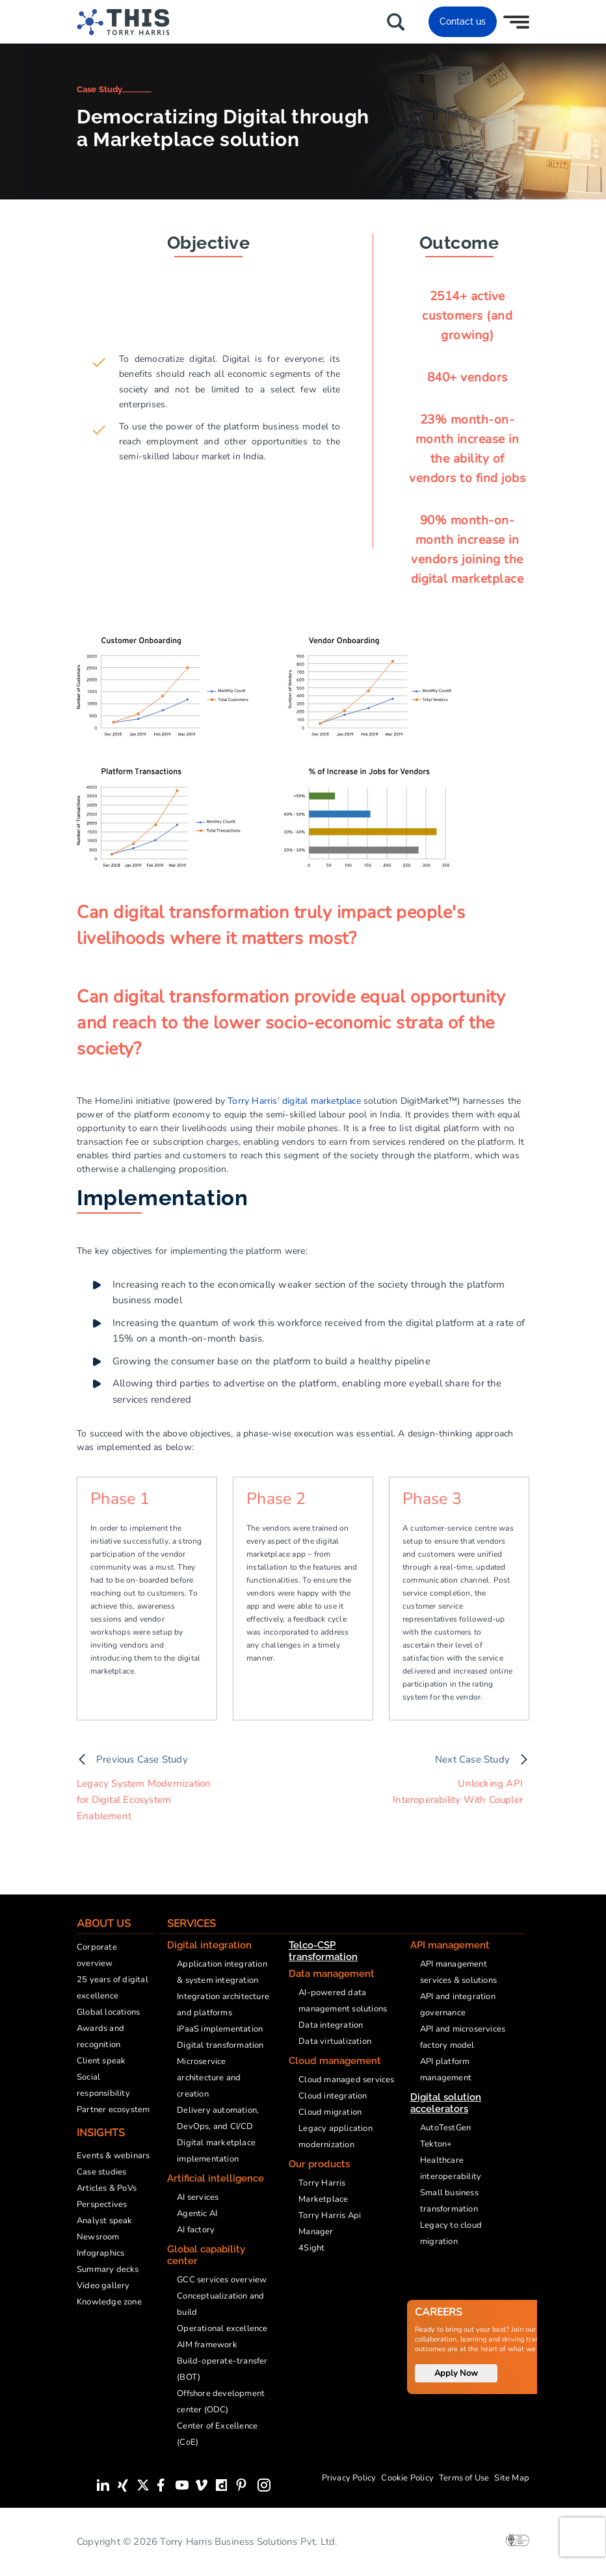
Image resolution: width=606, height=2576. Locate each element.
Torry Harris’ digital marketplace (294, 1101)
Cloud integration (332, 2096)
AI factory (196, 2230)
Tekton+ (436, 2144)
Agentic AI (197, 2213)
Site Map (511, 2478)
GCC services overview (222, 2280)
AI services (197, 2197)
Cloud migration (330, 2112)
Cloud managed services (346, 2079)
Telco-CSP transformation (323, 1951)
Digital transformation (220, 2045)
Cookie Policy (407, 2478)
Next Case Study (472, 1759)
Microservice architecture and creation (209, 2078)
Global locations (108, 2012)
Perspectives (102, 2204)
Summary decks (108, 2269)
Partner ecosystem (113, 2109)
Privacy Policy (349, 2478)
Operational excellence (222, 2328)
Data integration (330, 2025)
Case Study (99, 89)
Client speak (101, 2061)
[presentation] (582, 2537)
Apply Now (456, 2373)
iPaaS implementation (220, 2029)
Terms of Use (464, 2478)
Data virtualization (334, 2041)
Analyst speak (105, 2220)
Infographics (100, 2253)
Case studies (101, 2172)
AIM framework (207, 2345)
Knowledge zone (109, 2302)
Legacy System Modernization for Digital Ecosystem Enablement (144, 1799)
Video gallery (103, 2285)
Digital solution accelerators (445, 2103)
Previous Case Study (142, 1759)
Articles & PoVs (107, 2188)
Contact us (463, 21)
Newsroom (98, 2237)
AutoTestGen (445, 2128)
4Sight (311, 2248)
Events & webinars (113, 2156)
